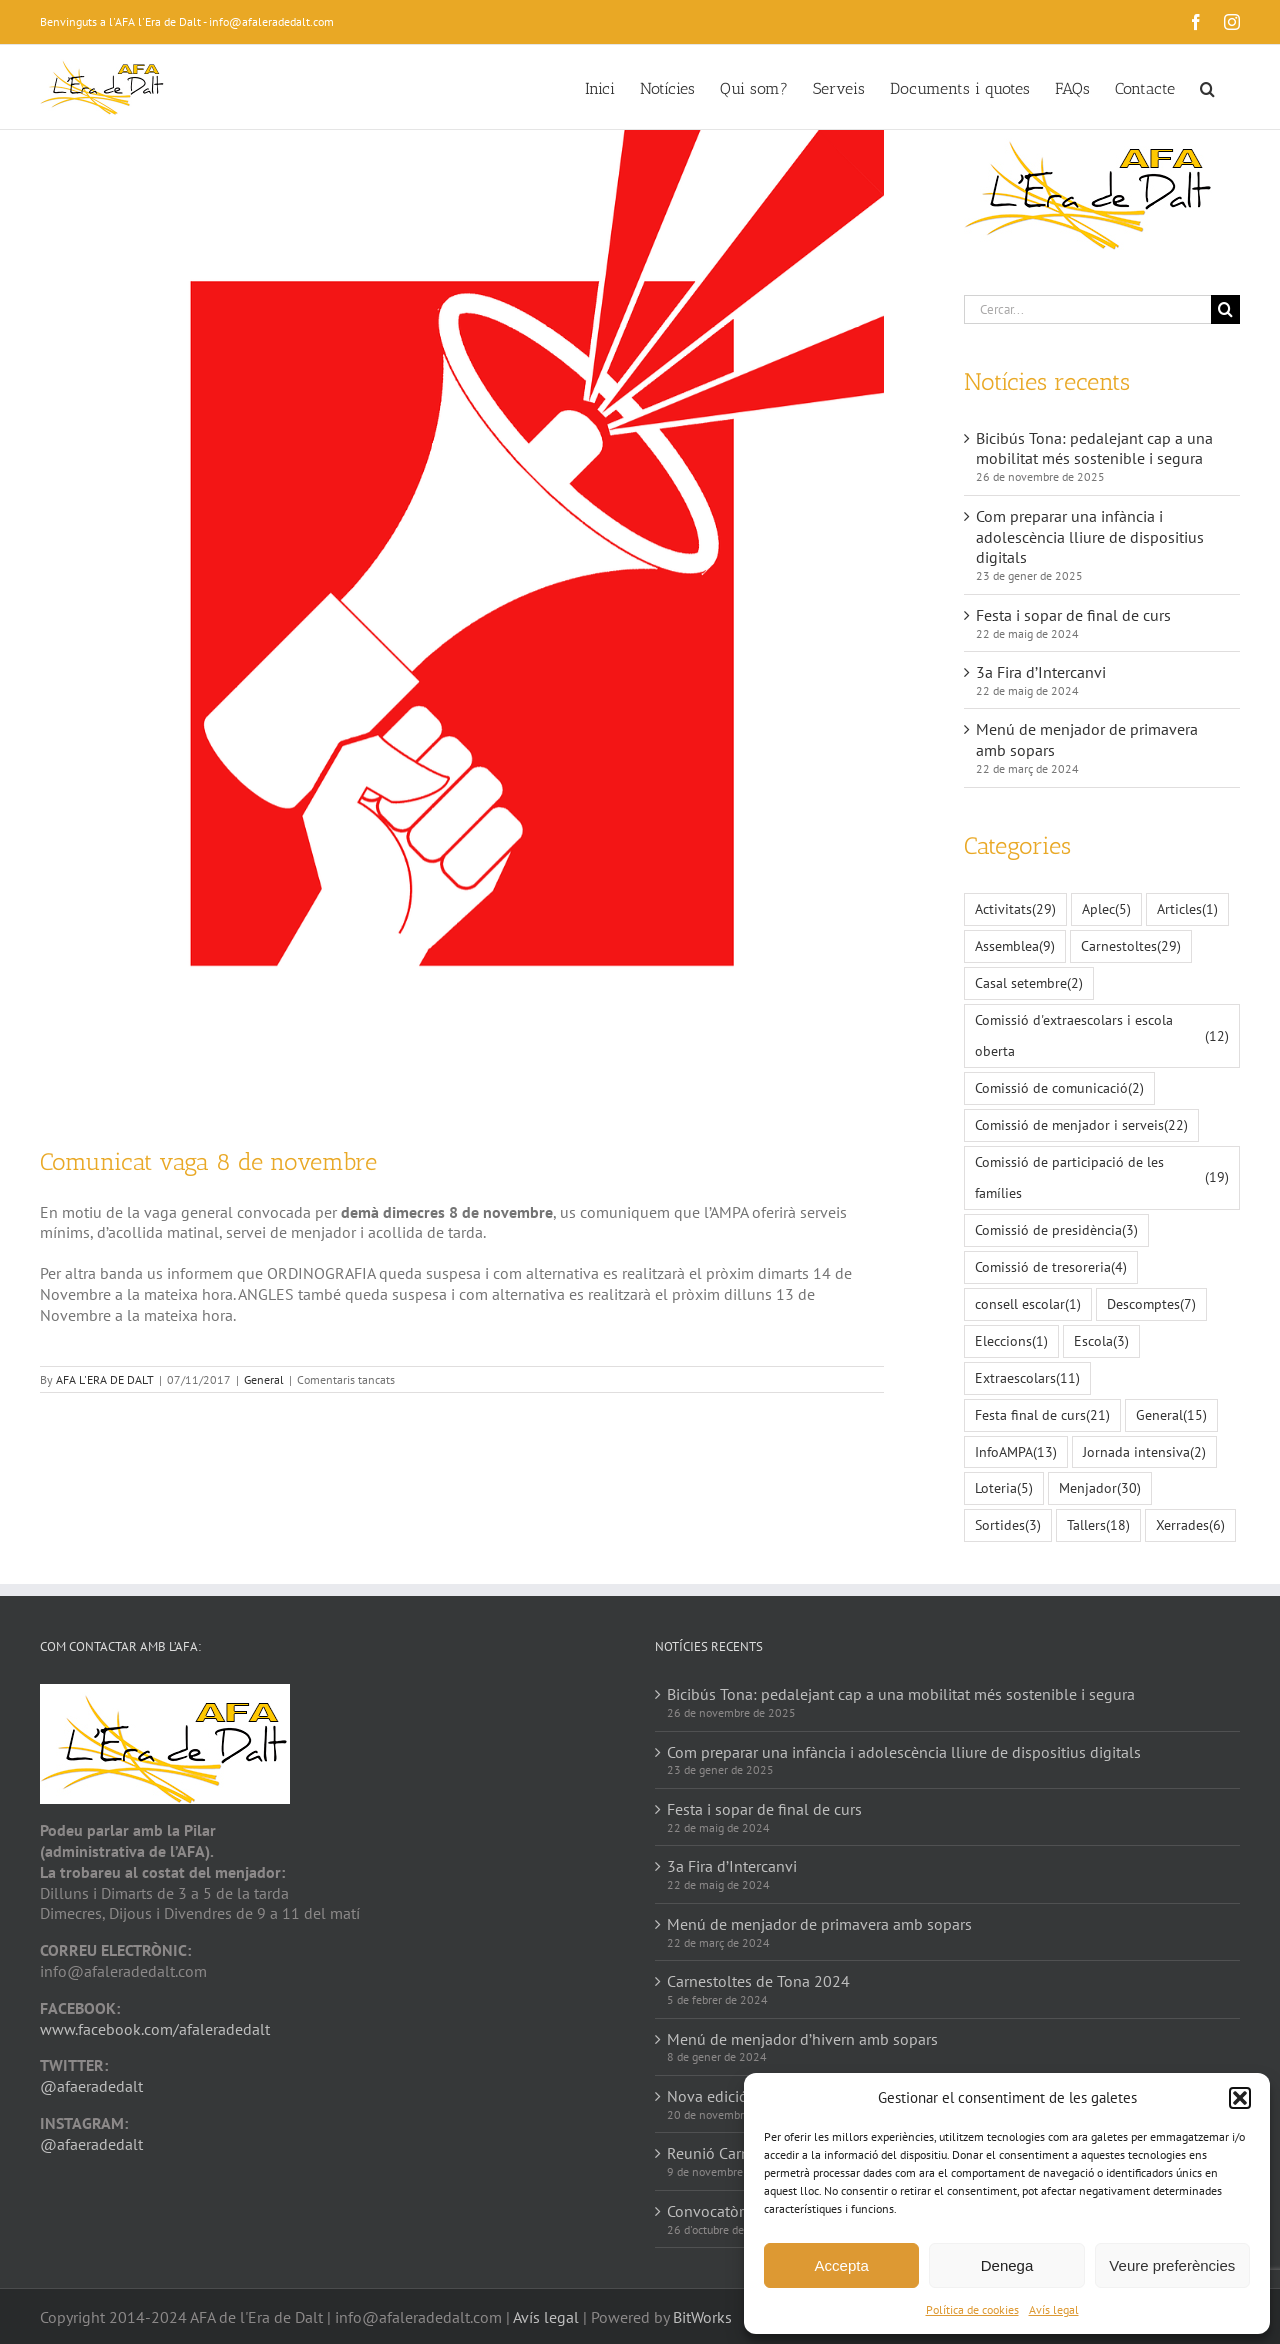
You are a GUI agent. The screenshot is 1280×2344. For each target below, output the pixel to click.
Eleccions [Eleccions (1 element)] (1011, 1341)
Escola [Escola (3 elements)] (1101, 1341)
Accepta (842, 2265)
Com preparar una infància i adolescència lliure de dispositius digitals (1090, 537)
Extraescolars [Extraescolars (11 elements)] (1027, 1378)
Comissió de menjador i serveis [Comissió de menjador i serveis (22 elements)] (1081, 1125)
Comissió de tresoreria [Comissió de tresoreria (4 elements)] (1051, 1267)
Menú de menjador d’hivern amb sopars (802, 2039)
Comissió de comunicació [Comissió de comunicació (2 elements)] (1059, 1088)
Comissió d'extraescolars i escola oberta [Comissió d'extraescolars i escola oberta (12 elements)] (1102, 1035)
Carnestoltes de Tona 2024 (758, 1981)
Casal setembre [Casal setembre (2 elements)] (1029, 983)
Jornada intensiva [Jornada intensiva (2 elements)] (1144, 1452)
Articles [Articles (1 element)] (1187, 909)
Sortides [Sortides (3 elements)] (1008, 1525)
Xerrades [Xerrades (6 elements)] (1190, 1525)
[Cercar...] (1087, 309)
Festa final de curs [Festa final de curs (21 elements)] (1042, 1415)
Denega (1007, 2265)
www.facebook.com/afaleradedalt (155, 2029)
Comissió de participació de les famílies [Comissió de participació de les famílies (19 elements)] (1102, 1177)
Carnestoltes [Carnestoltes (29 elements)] (1131, 946)
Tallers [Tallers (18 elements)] (1098, 1525)
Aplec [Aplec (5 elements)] (1106, 909)
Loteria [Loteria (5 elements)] (1004, 1488)
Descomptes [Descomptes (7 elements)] (1151, 1304)
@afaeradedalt (91, 2086)
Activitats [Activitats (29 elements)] (1015, 909)
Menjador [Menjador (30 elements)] (1100, 1488)
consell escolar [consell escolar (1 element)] (1028, 1304)
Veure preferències (1172, 2265)
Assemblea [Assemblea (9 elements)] (1015, 946)
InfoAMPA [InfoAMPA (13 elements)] (1016, 1452)
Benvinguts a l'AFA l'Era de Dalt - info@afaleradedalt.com (187, 21)
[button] (1240, 2098)
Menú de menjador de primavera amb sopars (819, 1924)
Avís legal (1054, 2309)
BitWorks (702, 2317)
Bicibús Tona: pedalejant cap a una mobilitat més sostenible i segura (1094, 448)
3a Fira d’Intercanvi (1041, 672)
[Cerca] (1225, 309)
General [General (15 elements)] (1171, 1415)
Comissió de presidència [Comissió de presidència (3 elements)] (1056, 1230)
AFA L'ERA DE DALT (105, 1379)
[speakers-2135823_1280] (462, 623)
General (264, 1379)
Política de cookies (972, 2309)
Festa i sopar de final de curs (1073, 615)
